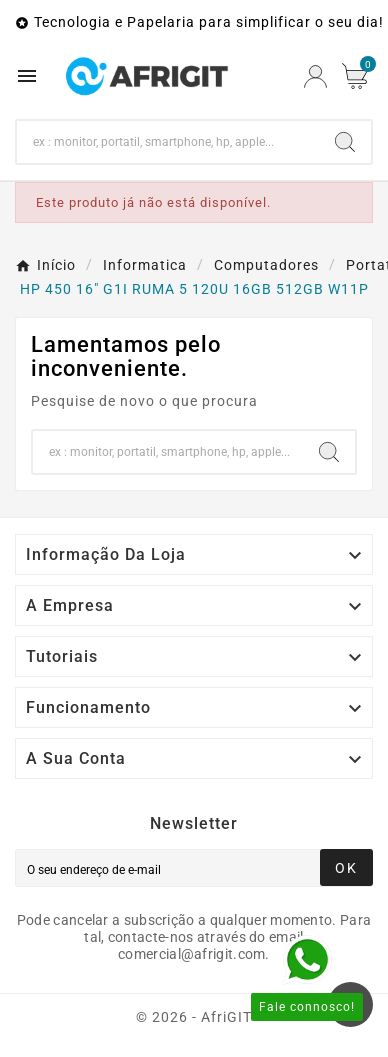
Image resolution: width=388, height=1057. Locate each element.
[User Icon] (315, 76)
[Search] (168, 142)
